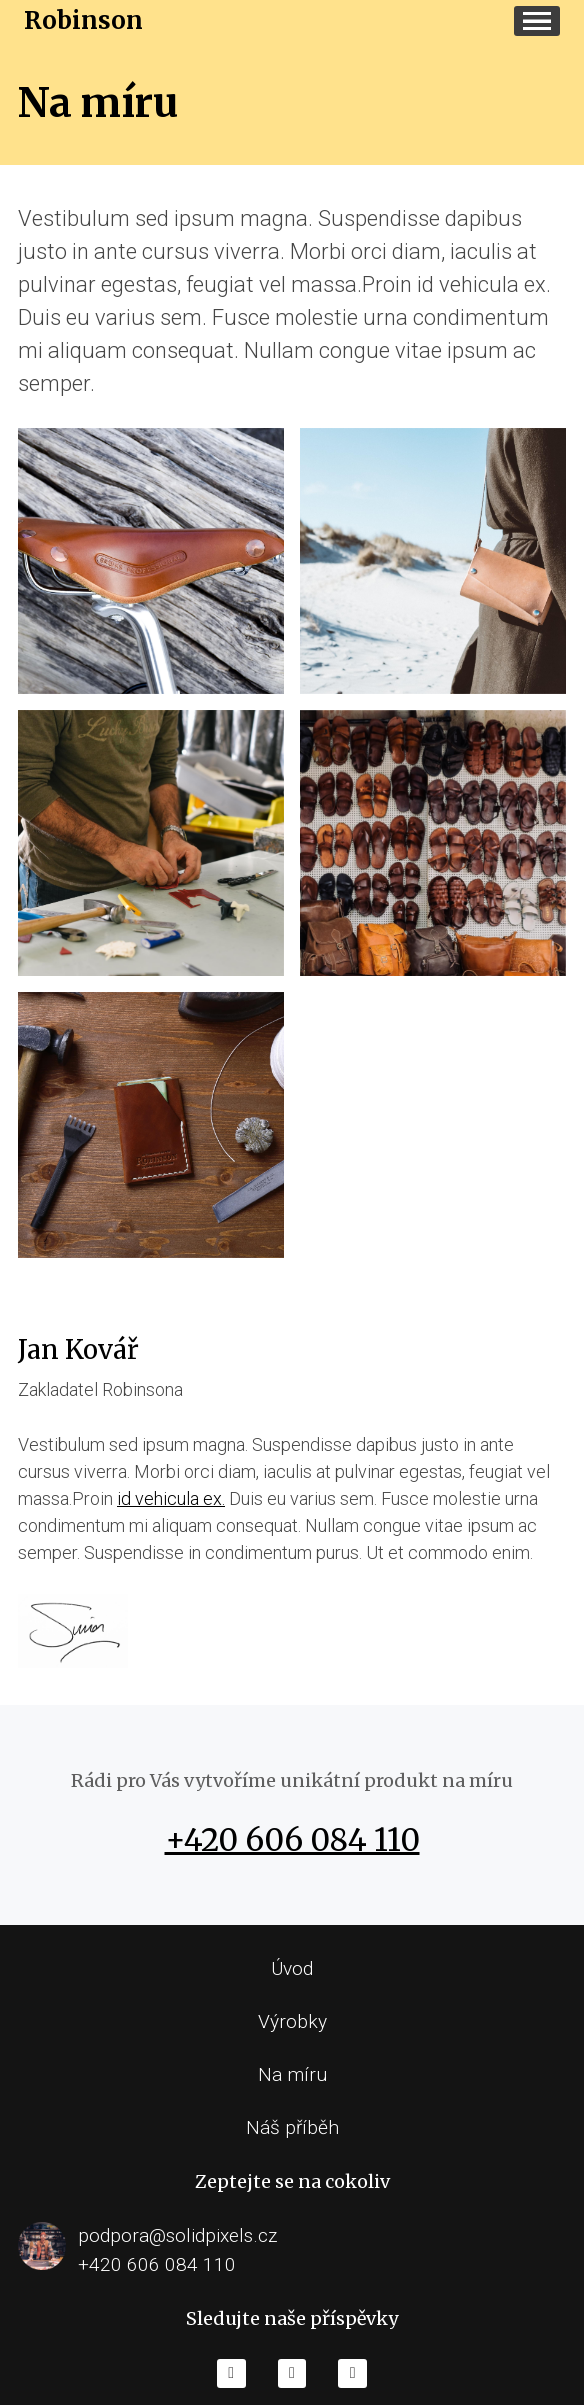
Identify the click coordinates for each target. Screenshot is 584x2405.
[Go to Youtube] (292, 2373)
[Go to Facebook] (231, 2373)
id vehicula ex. (171, 1498)
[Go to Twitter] (352, 2373)
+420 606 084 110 (292, 1839)
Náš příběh (292, 2127)
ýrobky (298, 2021)
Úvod (292, 1968)
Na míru (292, 2074)
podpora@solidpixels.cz (177, 2235)
